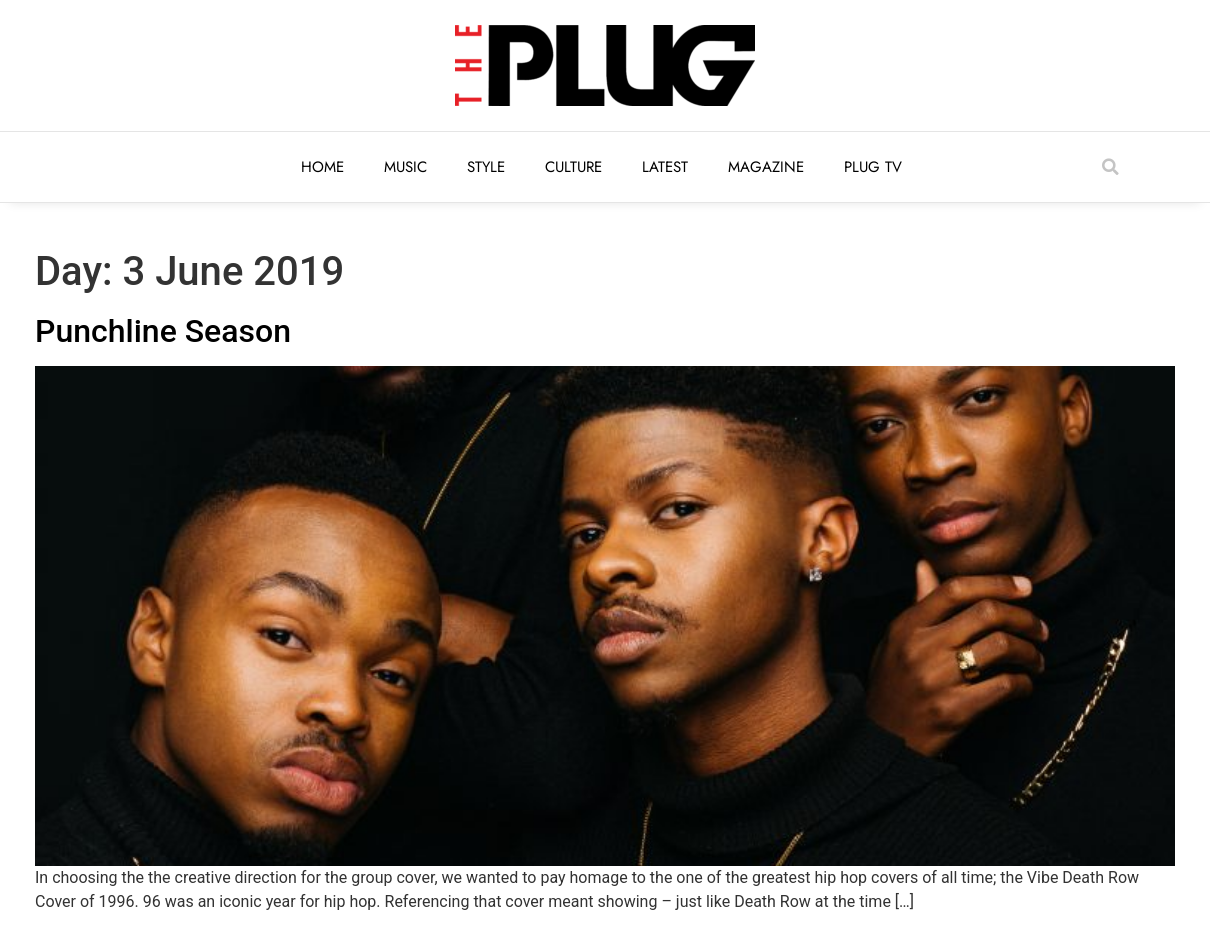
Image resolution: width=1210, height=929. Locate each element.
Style (486, 167)
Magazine (766, 167)
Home (322, 167)
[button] (1110, 167)
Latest (665, 167)
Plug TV (873, 167)
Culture (573, 167)
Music (405, 167)
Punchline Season (163, 331)
